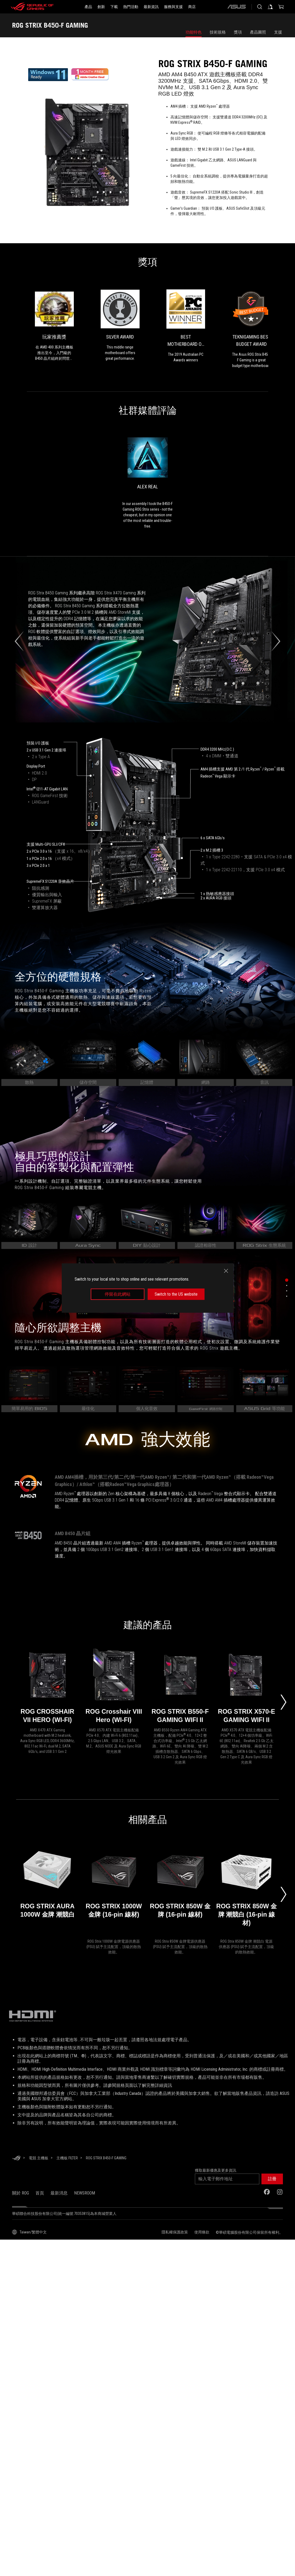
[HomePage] (16, 2158)
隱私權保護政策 (175, 2232)
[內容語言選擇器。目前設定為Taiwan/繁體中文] (29, 2232)
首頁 (39, 2193)
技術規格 (218, 32)
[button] (272, 2179)
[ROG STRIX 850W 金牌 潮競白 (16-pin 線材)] (246, 1890)
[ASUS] (236, 6)
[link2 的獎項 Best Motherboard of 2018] (185, 326)
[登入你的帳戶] (270, 6)
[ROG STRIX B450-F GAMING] (106, 2158)
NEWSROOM (84, 2193)
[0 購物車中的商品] (281, 6)
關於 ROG (20, 2193)
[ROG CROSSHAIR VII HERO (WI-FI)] (47, 1686)
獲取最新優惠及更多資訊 (215, 2170)
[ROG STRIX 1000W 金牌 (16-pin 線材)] (113, 1890)
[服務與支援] (173, 6)
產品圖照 (258, 32)
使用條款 (201, 2232)
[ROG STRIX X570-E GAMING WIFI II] (246, 1686)
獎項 (238, 32)
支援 (278, 32)
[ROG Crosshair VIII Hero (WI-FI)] (113, 1686)
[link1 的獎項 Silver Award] (120, 325)
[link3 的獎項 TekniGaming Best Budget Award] (251, 329)
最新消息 (59, 2193)
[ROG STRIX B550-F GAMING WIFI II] (180, 1686)
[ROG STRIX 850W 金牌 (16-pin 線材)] (180, 1890)
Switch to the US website (176, 1294)
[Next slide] (283, 1702)
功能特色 (193, 32)
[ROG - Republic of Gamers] (32, 7)
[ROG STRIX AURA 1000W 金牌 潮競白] (47, 1890)
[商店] (192, 6)
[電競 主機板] (38, 2158)
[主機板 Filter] (67, 2158)
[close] (226, 1270)
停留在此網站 (117, 1294)
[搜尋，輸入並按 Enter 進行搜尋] (259, 6)
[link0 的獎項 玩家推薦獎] (54, 325)
